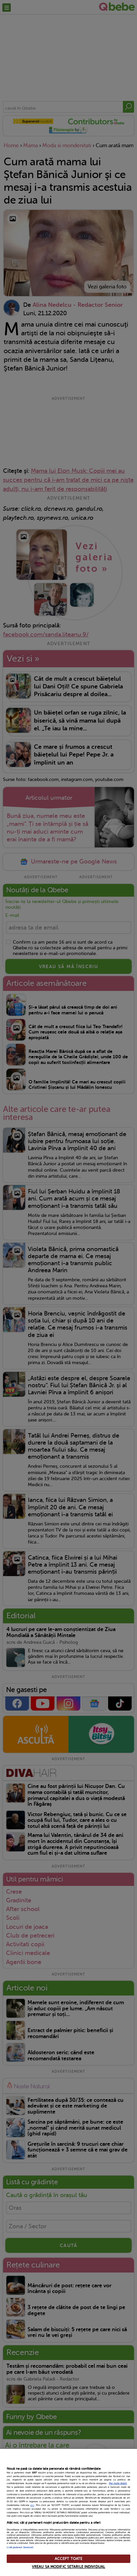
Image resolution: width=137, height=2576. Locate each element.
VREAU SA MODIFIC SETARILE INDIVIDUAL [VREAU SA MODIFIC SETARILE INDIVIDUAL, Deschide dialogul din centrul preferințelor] (68, 2567)
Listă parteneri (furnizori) (20, 2547)
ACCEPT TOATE (68, 2559)
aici (32, 2505)
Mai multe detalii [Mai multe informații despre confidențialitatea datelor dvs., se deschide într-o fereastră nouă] (118, 2483)
